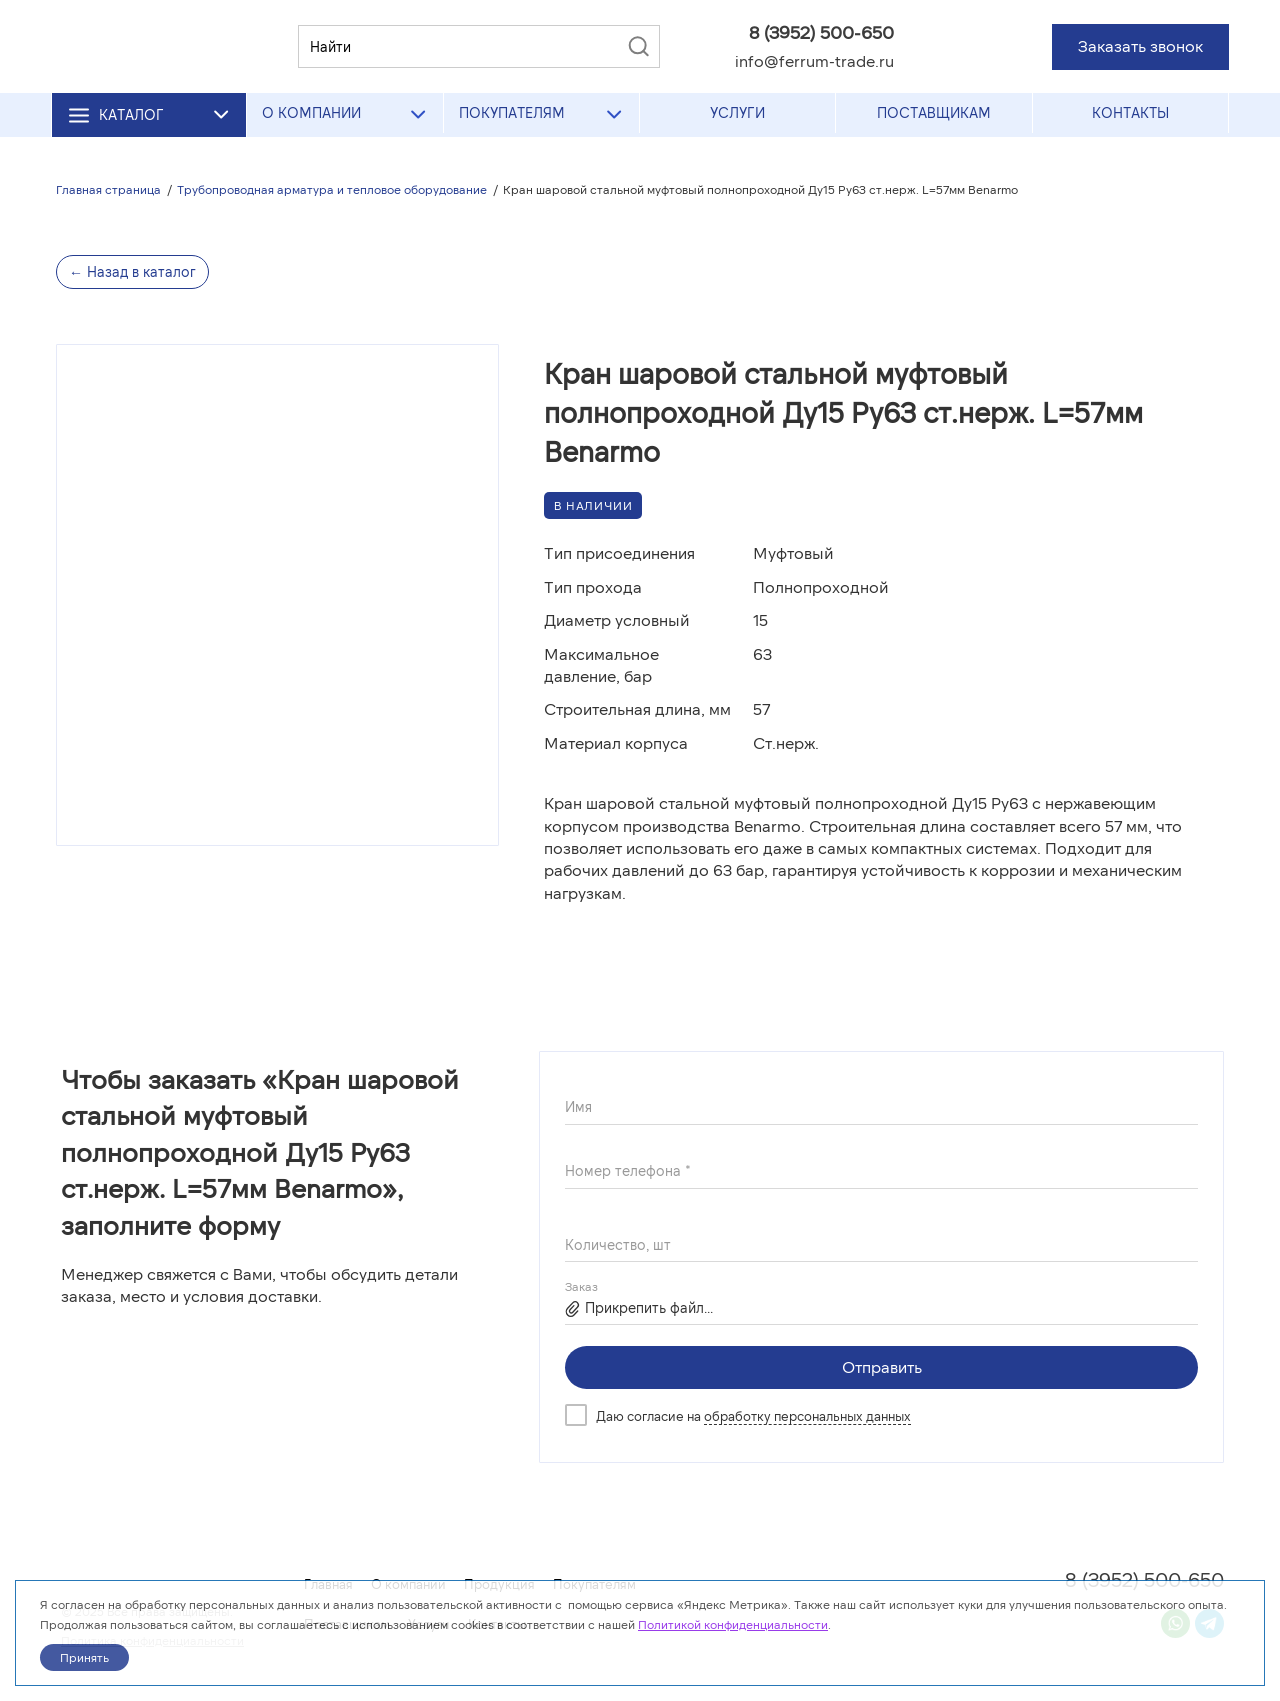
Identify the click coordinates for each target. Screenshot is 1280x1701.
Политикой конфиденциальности (733, 1624)
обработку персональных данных (807, 1416)
